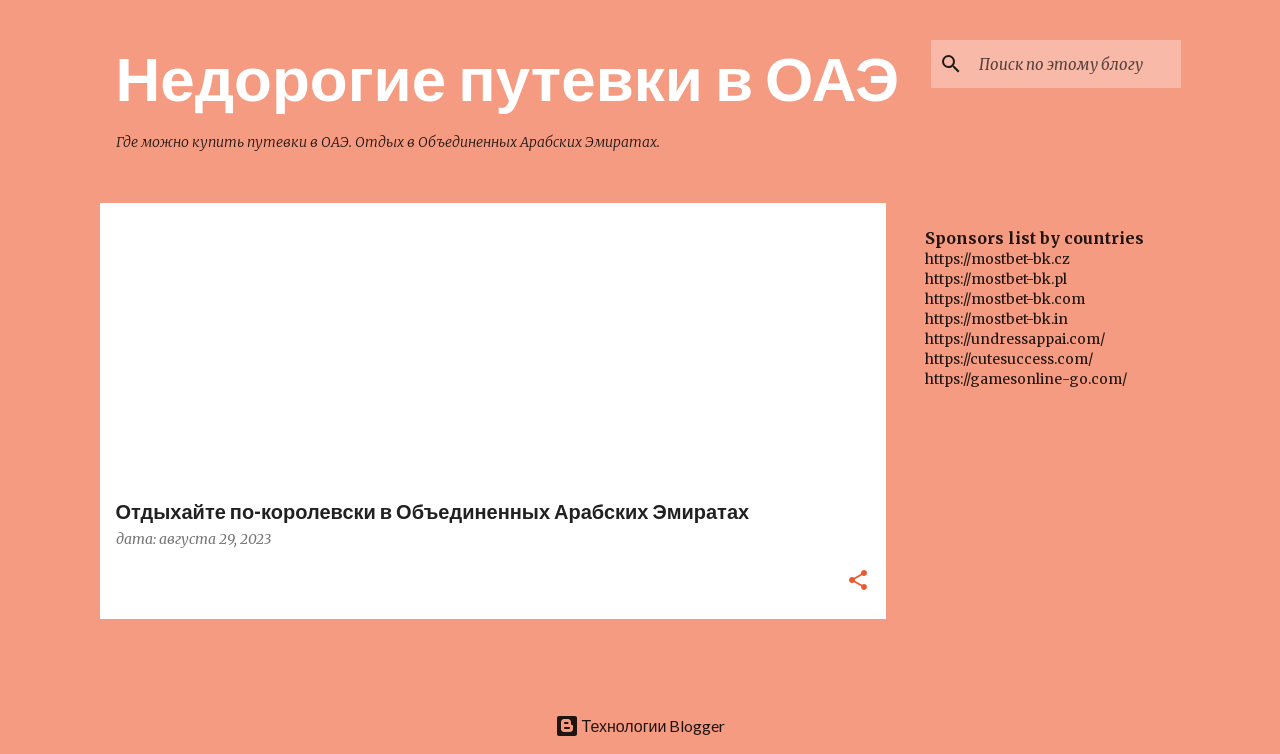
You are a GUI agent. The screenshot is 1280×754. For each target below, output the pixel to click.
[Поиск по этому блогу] (1076, 64)
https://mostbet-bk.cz (997, 259)
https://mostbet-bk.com (1005, 299)
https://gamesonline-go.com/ (1026, 379)
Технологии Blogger (640, 725)
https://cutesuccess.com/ (1009, 359)
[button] (858, 581)
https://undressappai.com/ (1015, 339)
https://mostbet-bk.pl (996, 279)
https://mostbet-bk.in (996, 319)
